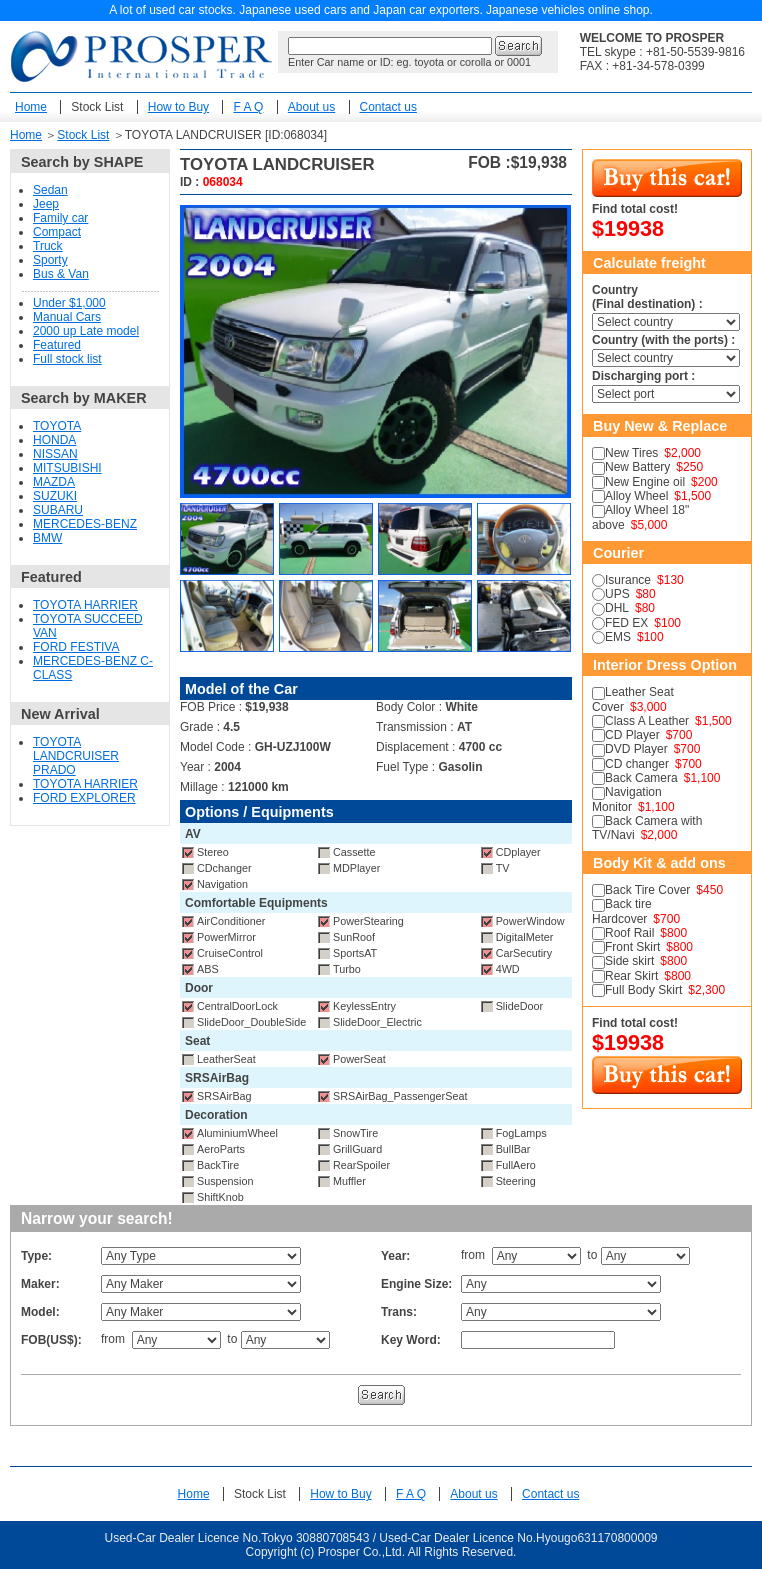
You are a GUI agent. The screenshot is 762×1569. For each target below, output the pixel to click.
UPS (617, 594)
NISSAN (55, 454)
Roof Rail (629, 933)
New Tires (631, 453)
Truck (48, 246)
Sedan (50, 190)
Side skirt (629, 961)
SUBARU (58, 510)
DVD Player (636, 749)
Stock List (97, 107)
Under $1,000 (69, 303)
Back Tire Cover (647, 890)
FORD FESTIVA (76, 647)
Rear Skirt (631, 976)
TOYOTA (57, 426)
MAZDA (54, 482)
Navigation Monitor (627, 799)
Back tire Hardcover (622, 911)
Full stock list (67, 359)
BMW (47, 538)
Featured (57, 345)
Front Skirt (632, 947)
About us (311, 107)
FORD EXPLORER (84, 798)
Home (31, 107)
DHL (617, 608)
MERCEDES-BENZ (85, 524)
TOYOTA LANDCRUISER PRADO (76, 756)
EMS (618, 637)
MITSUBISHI (67, 468)
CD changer (637, 764)
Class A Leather (647, 721)
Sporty (50, 260)
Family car (60, 218)
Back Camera (641, 778)
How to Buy (178, 107)
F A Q (248, 107)
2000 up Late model (86, 331)
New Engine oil (645, 482)
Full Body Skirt (643, 990)
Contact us (388, 107)
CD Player (632, 735)
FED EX (626, 623)
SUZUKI (55, 496)
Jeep (46, 204)
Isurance (628, 580)
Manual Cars (67, 317)
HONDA (54, 440)
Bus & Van (61, 274)
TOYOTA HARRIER (85, 605)
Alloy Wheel (636, 496)
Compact (57, 232)
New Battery (637, 467)
